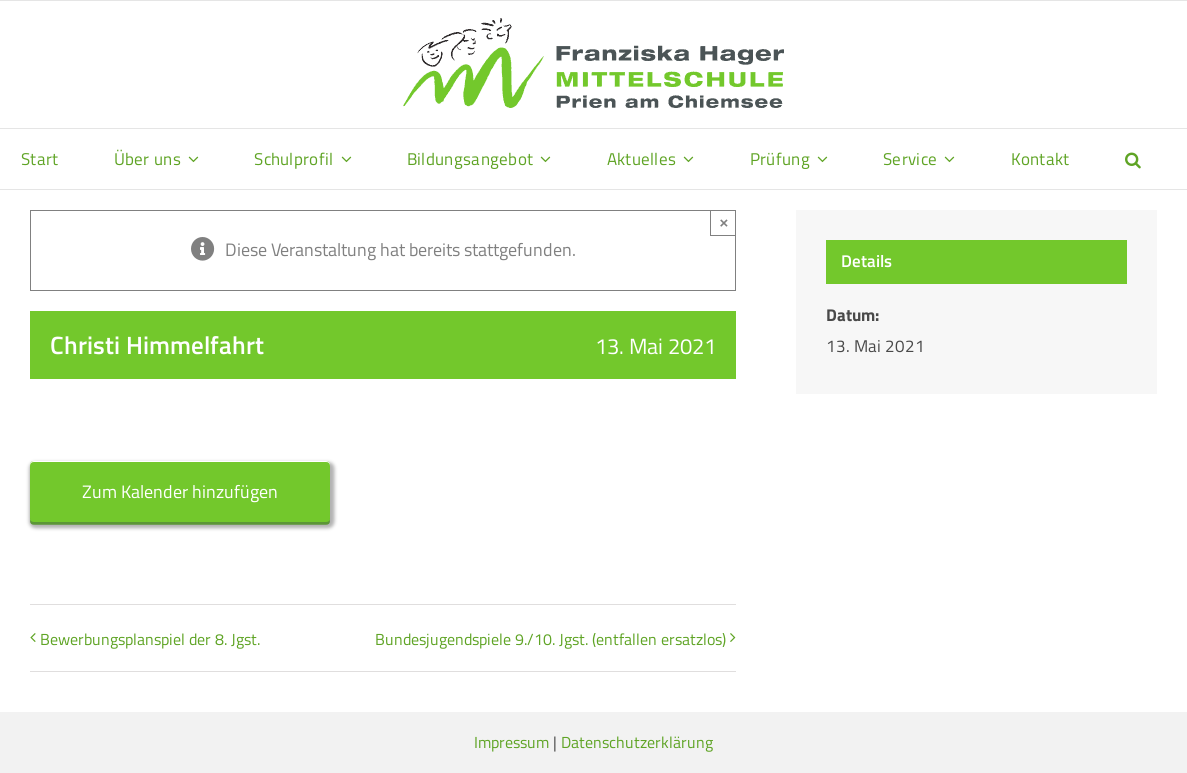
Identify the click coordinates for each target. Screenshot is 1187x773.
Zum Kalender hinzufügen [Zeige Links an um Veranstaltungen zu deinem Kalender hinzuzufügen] (180, 491)
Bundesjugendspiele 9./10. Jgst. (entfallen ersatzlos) (550, 639)
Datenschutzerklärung (637, 742)
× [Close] (723, 222)
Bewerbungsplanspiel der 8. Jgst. (150, 639)
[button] (1133, 159)
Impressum (511, 742)
